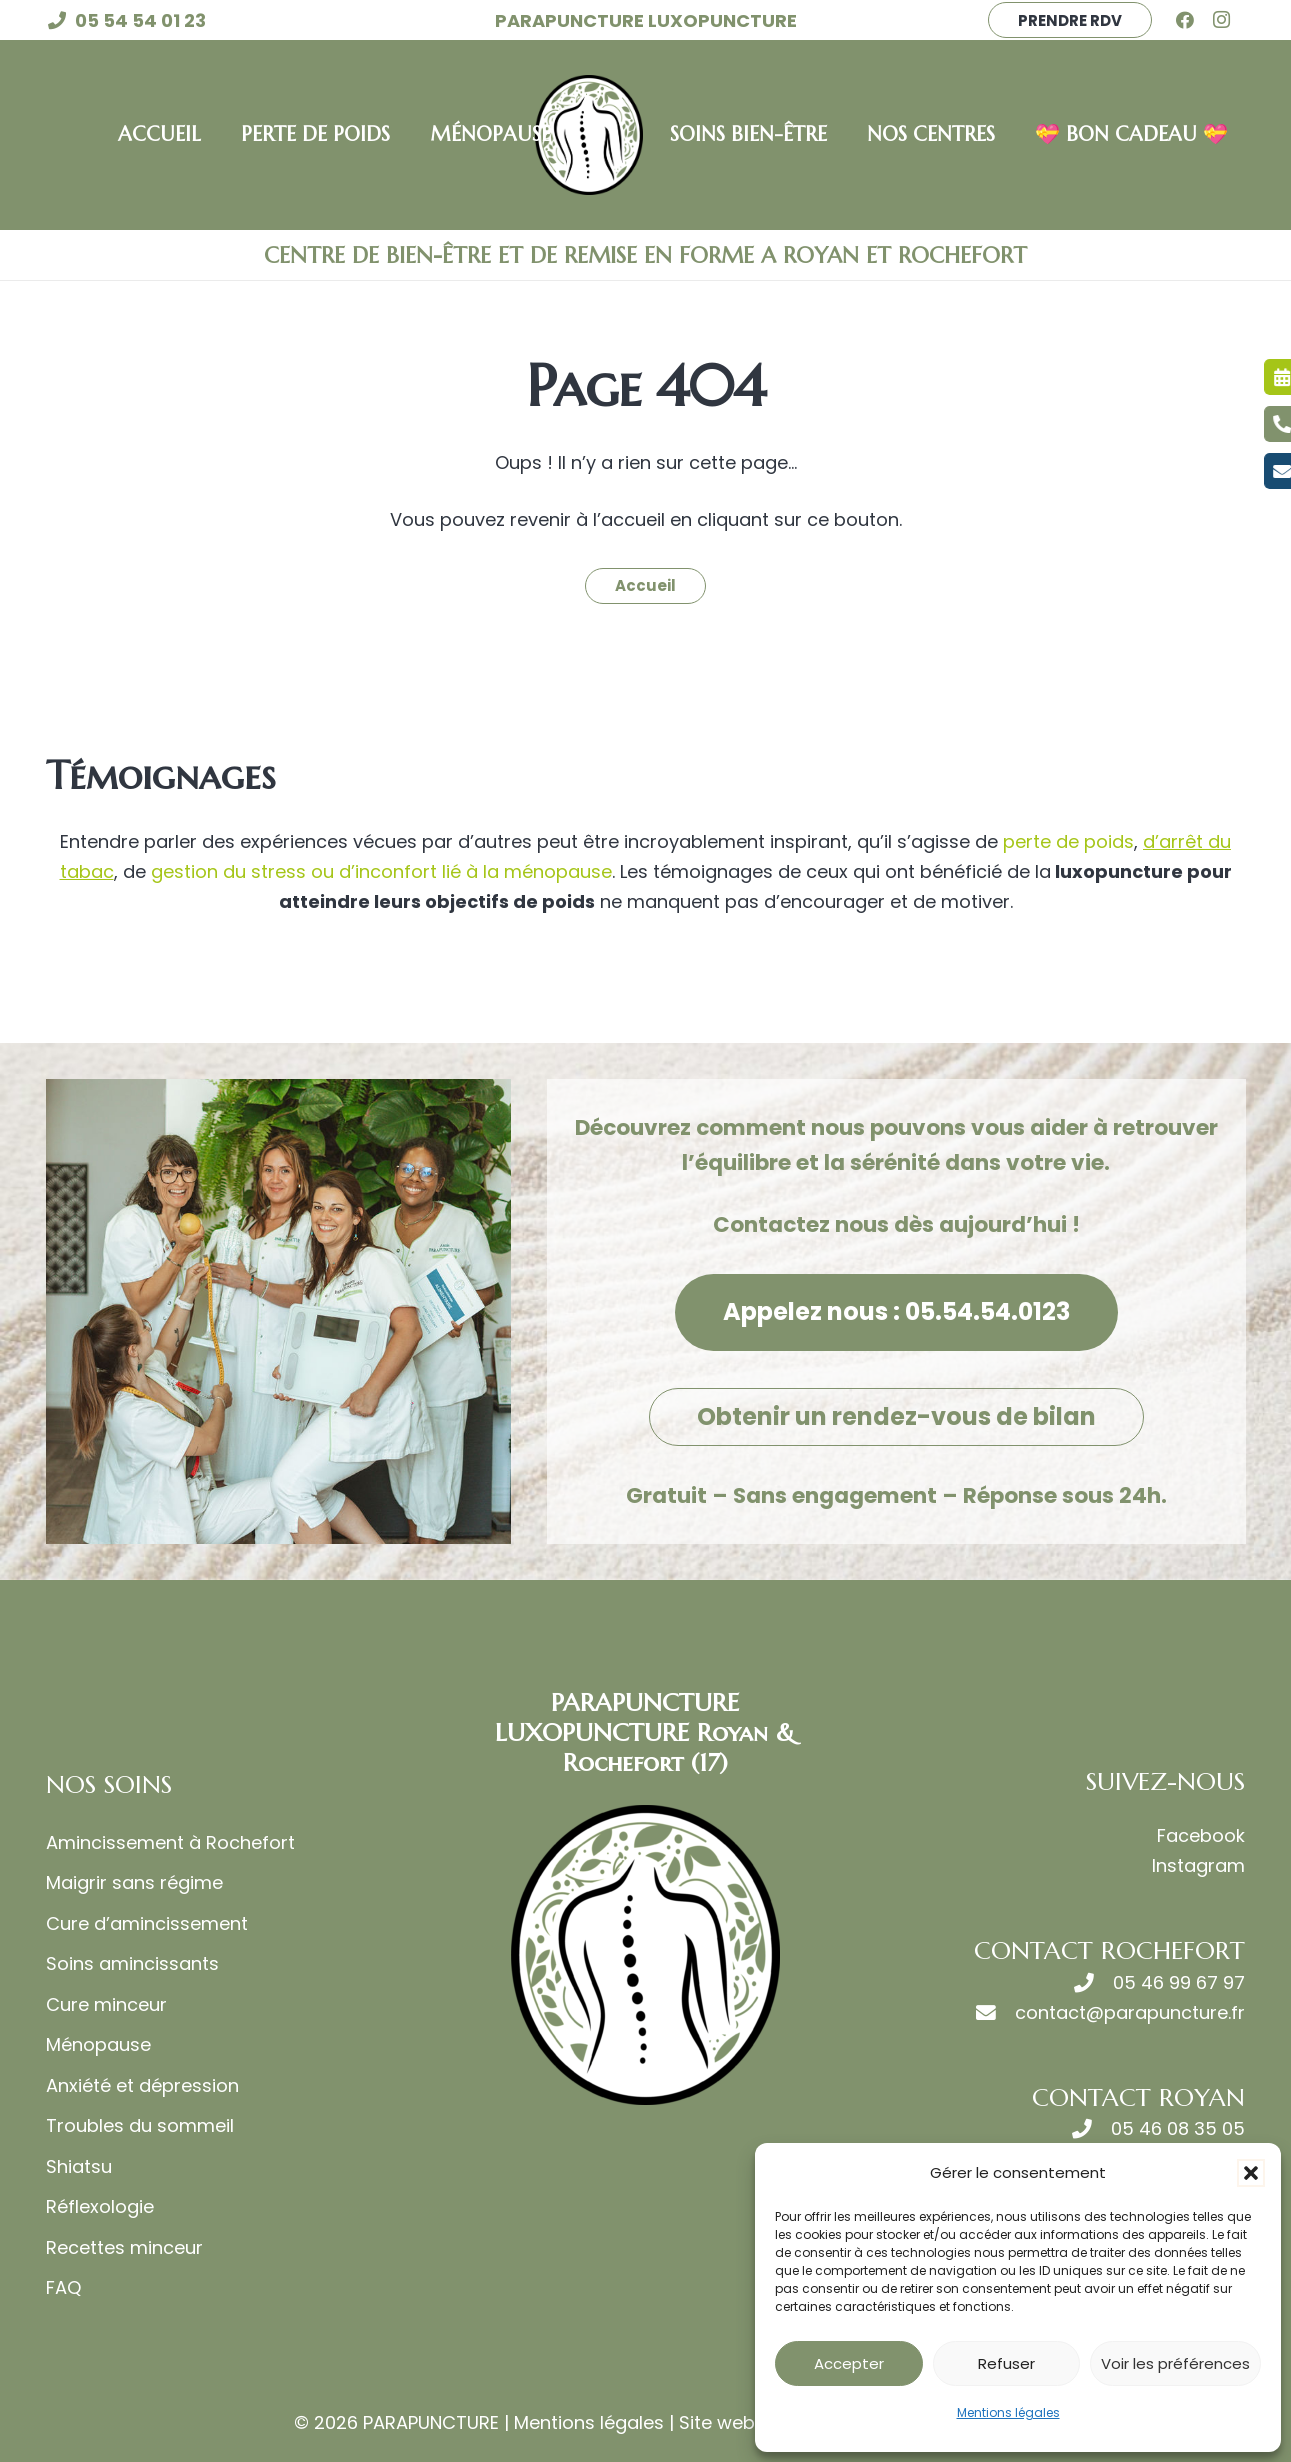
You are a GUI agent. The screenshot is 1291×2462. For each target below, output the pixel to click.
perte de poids (1068, 841)
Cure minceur (106, 2004)
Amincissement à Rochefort (170, 1842)
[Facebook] (1192, 20)
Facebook (1201, 1835)
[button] (1251, 2173)
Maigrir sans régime (134, 1882)
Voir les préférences (1175, 2363)
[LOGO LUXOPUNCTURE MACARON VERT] (589, 135)
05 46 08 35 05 (1178, 2128)
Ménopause (98, 2044)
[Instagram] (1228, 20)
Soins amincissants (132, 1963)
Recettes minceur (124, 2247)
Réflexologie (100, 2206)
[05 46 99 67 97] (1093, 1983)
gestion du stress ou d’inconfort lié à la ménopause (379, 871)
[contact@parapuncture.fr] (995, 2013)
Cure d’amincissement (147, 1923)
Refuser (1006, 2363)
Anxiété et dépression (142, 2085)
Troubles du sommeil (140, 2125)
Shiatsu (79, 2166)
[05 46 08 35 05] (1091, 2129)
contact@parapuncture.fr (1130, 2012)
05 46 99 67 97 (1179, 1982)
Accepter (849, 2363)
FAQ (63, 2287)
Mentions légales (1008, 2412)
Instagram (1198, 1865)
